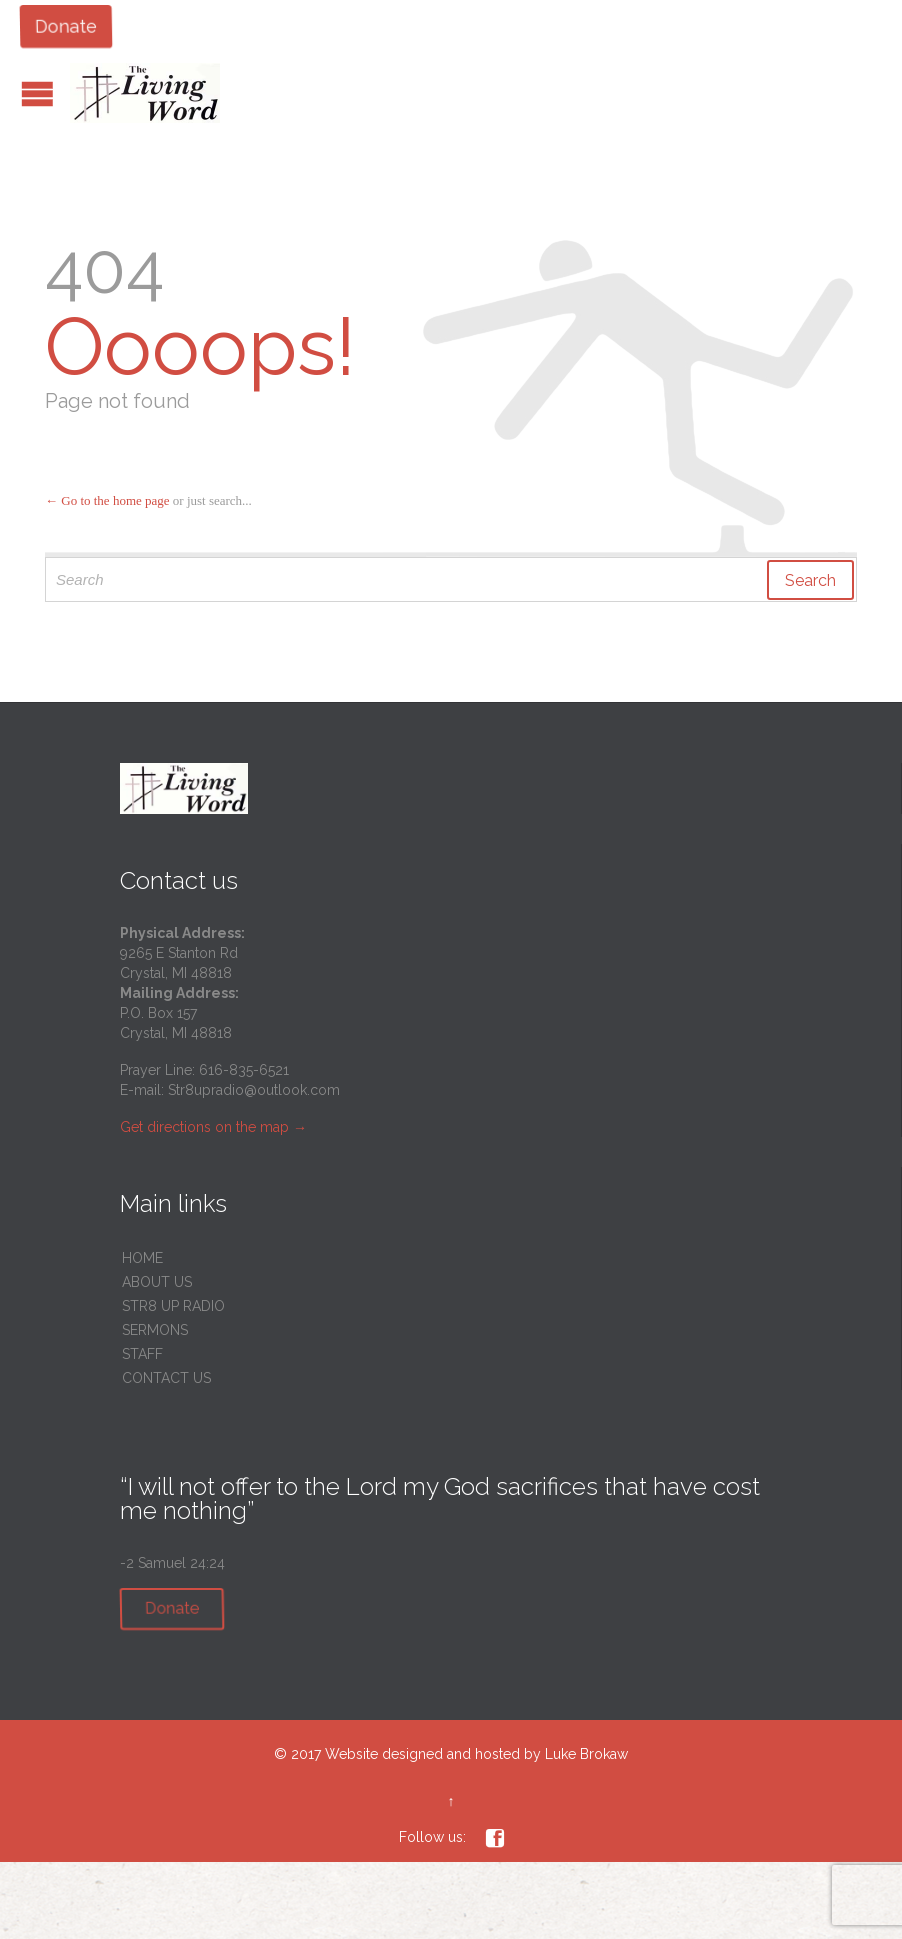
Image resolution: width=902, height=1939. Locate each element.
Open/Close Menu (37, 93)
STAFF (142, 1354)
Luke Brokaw (586, 1754)
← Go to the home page (107, 500)
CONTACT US (166, 1378)
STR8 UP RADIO (173, 1306)
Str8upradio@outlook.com (254, 1090)
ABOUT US (157, 1282)
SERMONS (155, 1330)
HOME (142, 1258)
